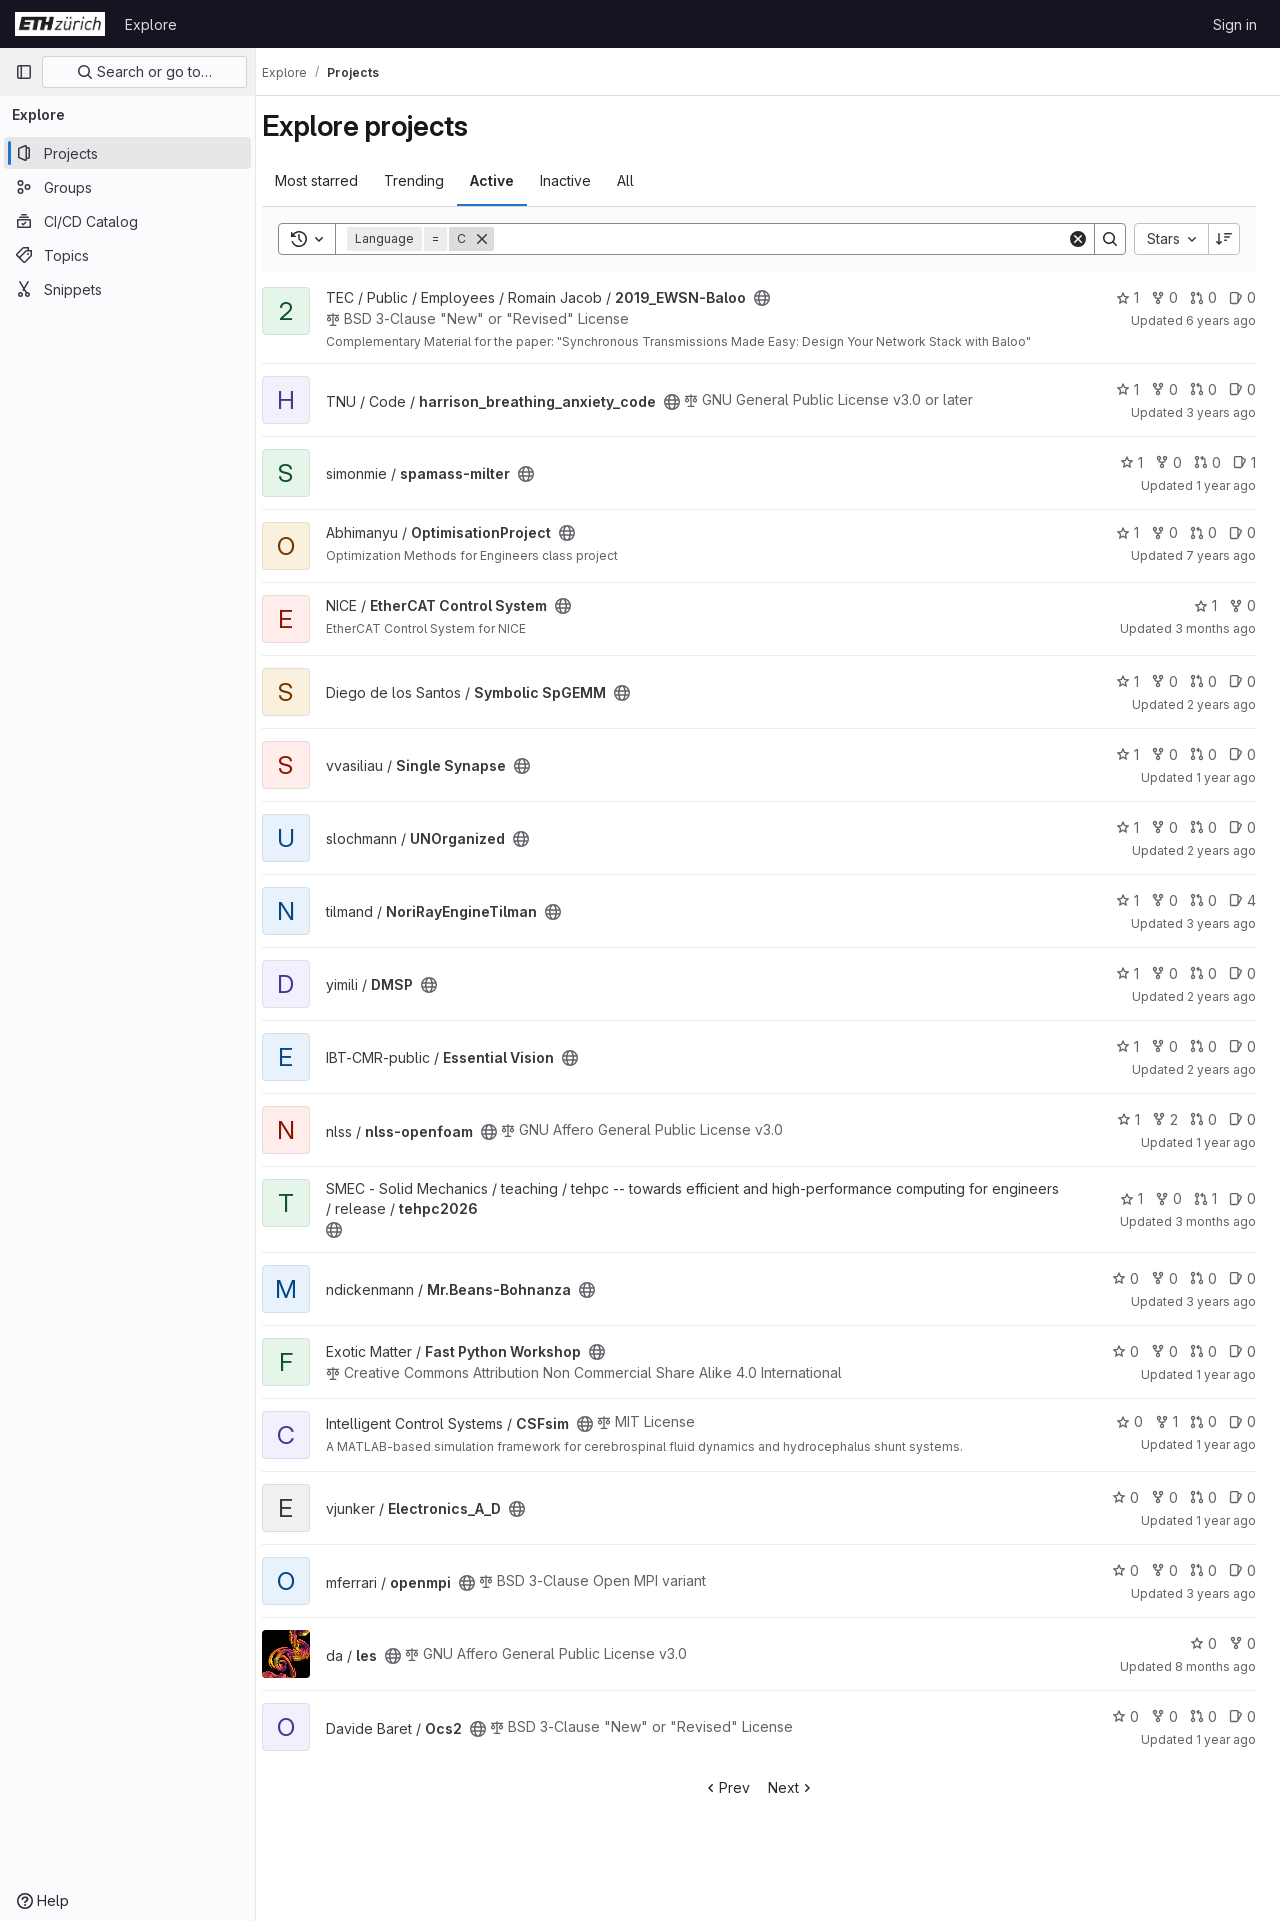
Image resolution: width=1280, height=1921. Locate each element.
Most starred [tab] (334, 180)
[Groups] (127, 187)
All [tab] (643, 180)
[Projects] (127, 153)
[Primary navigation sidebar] (24, 72)
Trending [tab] (432, 180)
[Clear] (1078, 239)
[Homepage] (60, 24)
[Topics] (127, 255)
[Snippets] (127, 289)
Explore (151, 24)
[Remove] (500, 239)
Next (800, 1787)
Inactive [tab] (583, 180)
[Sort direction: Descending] (1224, 239)
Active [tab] (510, 180)
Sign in (1235, 24)
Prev (735, 1787)
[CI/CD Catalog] (127, 221)
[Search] (789, 239)
